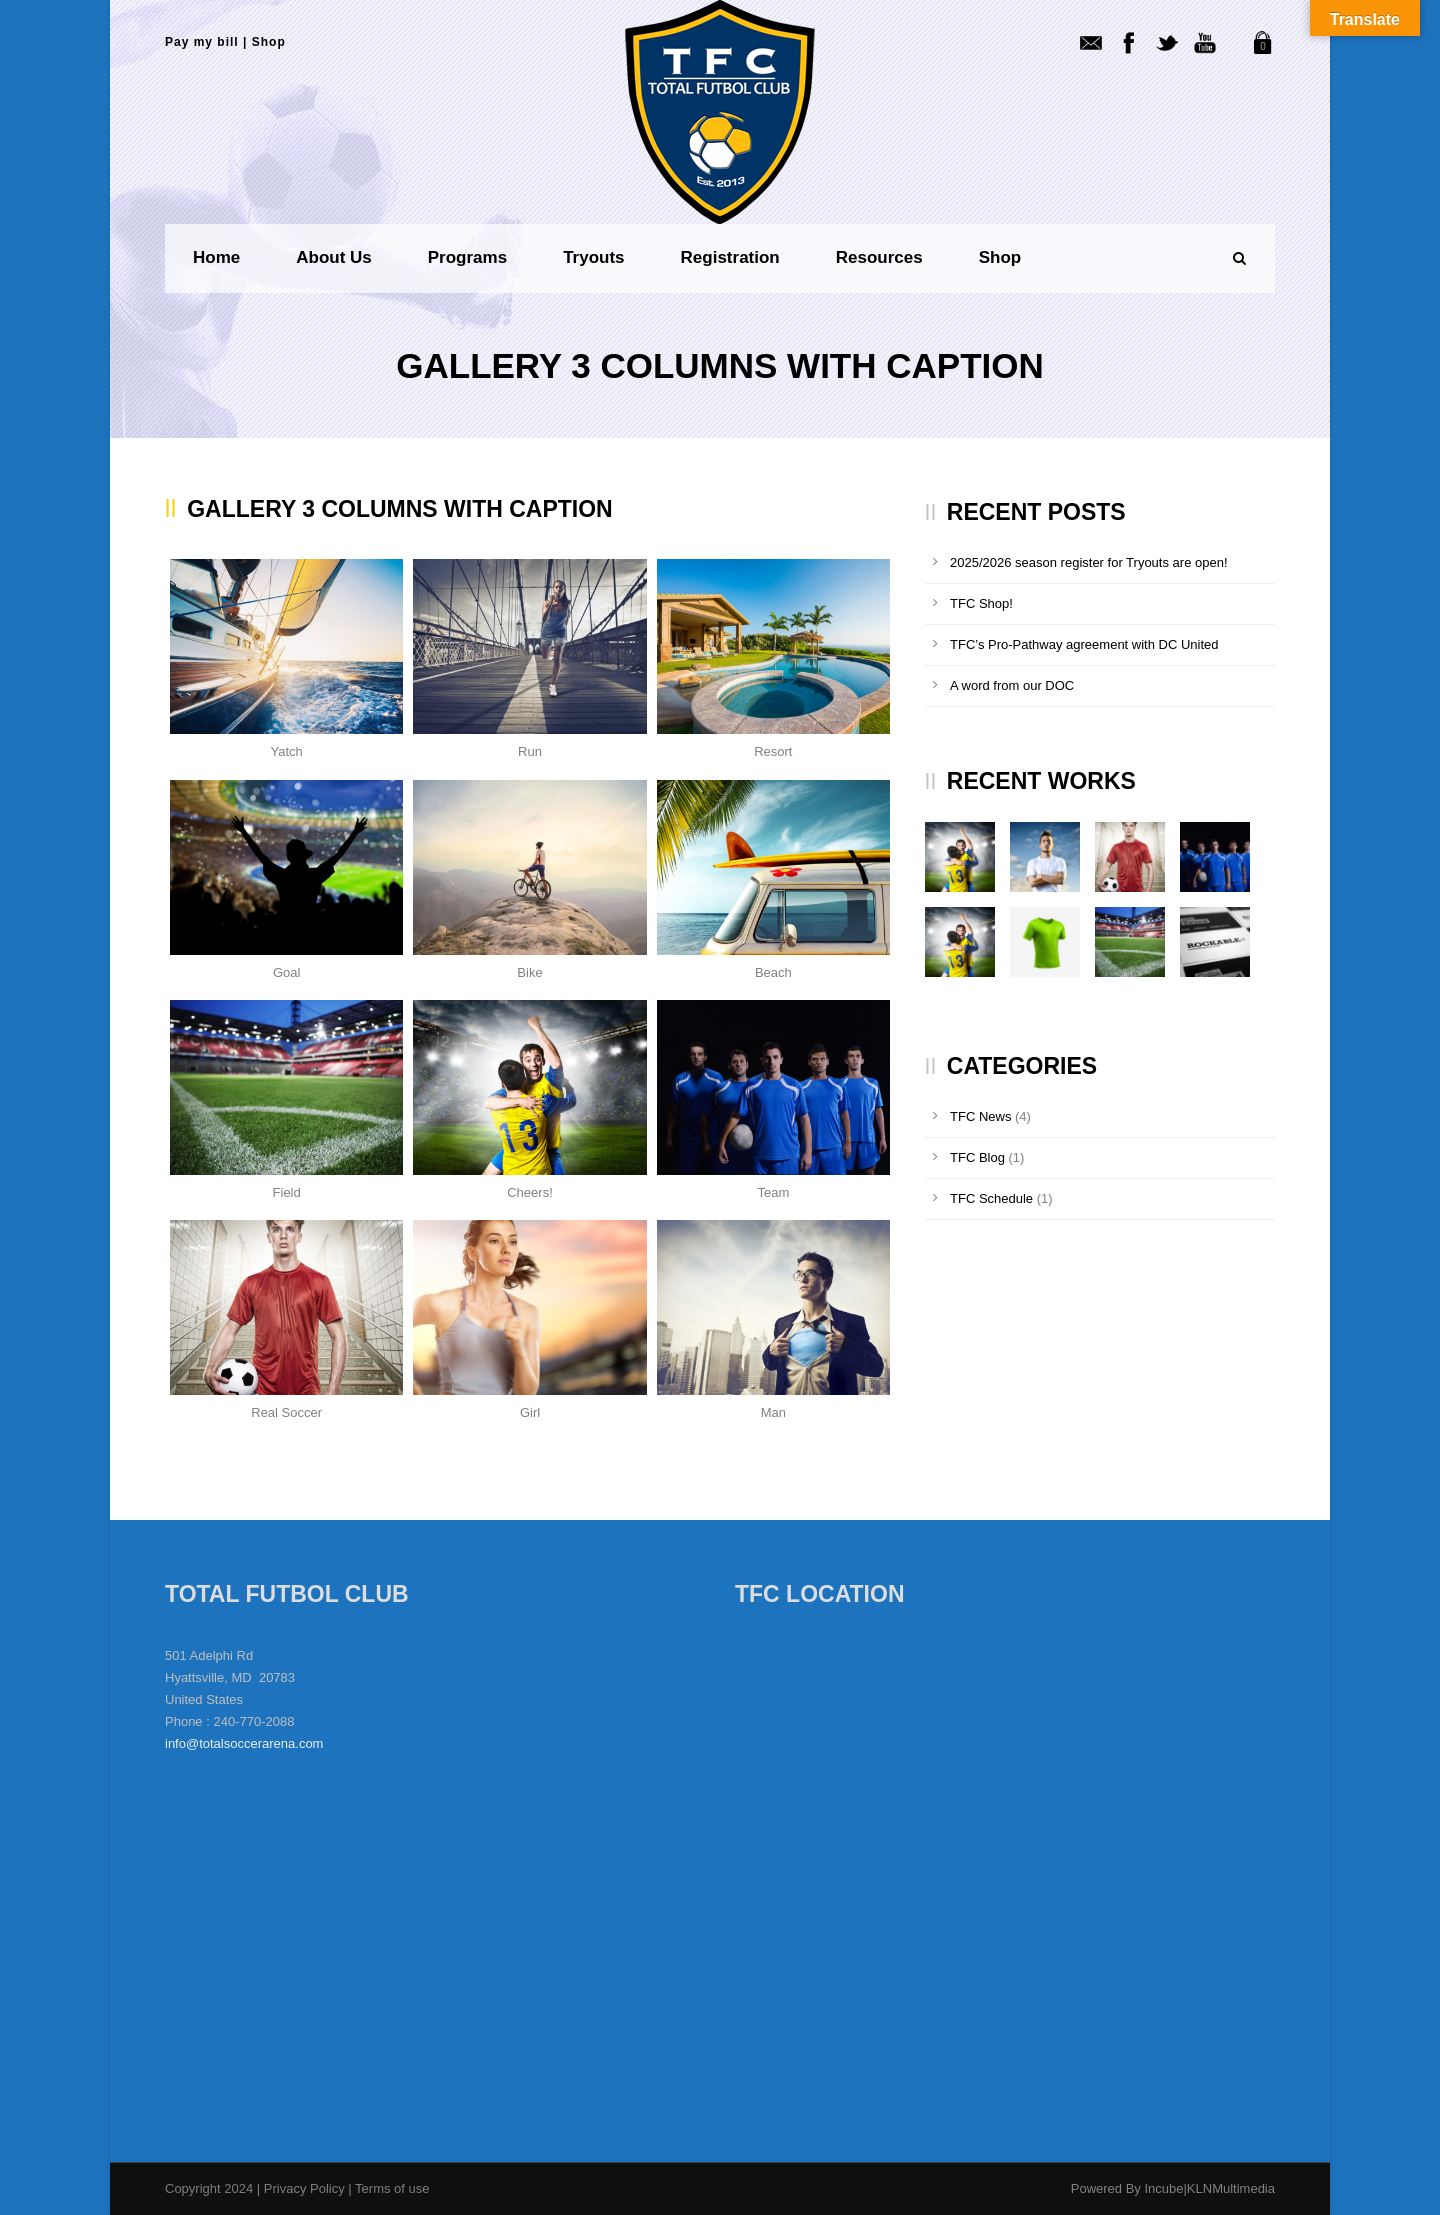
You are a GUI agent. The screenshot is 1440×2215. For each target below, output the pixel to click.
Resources (879, 257)
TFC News (980, 1116)
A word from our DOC (1012, 685)
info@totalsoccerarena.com (244, 1743)
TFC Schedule (991, 1198)
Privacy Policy (306, 2188)
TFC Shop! (981, 603)
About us (334, 257)
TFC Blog (977, 1157)
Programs (467, 257)
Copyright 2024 (209, 2188)
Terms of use (392, 2188)
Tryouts (593, 257)
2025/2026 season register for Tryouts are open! (1089, 562)
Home (216, 257)
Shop (269, 42)
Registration (730, 257)
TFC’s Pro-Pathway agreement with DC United (1084, 644)
